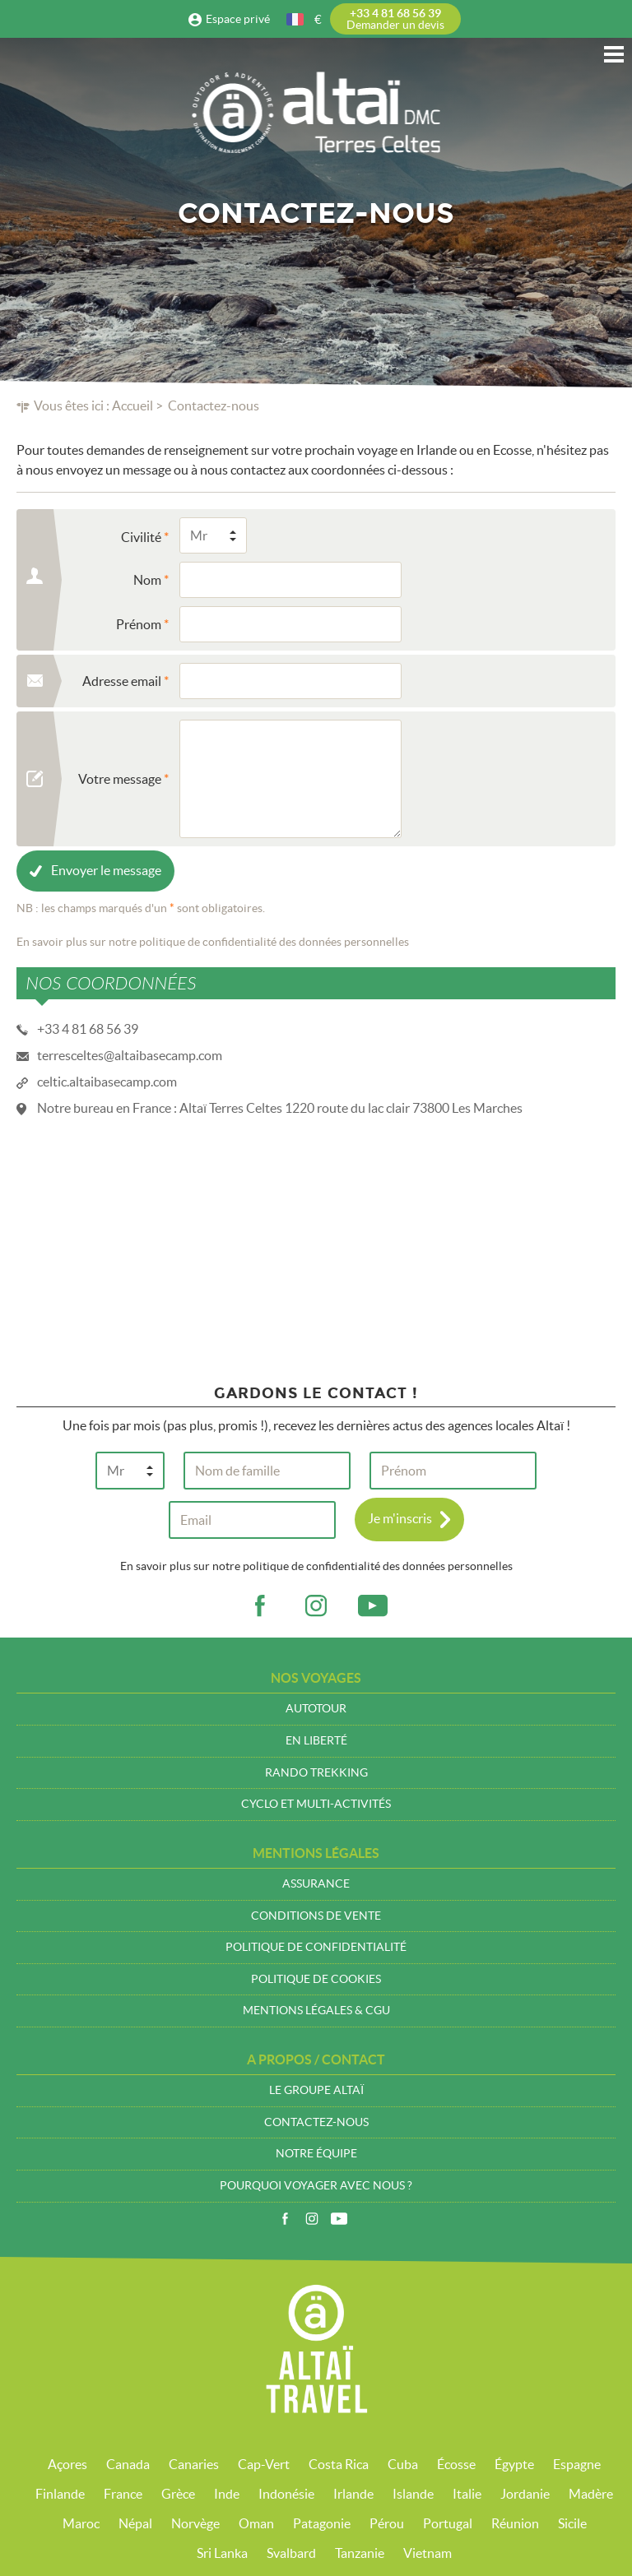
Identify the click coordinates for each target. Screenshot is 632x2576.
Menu (614, 54)
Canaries (194, 2464)
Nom (147, 579)
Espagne (577, 2464)
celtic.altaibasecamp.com (107, 1081)
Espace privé (238, 18)
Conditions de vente (316, 1915)
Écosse (456, 2464)
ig (316, 1606)
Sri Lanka (222, 2553)
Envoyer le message (106, 870)
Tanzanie (359, 2553)
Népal (135, 2523)
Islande (413, 2493)
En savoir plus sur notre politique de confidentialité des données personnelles (212, 941)
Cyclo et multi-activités (316, 1803)
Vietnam (427, 2553)
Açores (67, 2464)
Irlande (353, 2493)
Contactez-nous (316, 2122)
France (123, 2493)
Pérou (386, 2523)
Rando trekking (316, 1772)
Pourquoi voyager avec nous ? (316, 2185)
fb (259, 1606)
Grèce (178, 2493)
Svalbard (291, 2553)
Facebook (284, 2219)
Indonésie (286, 2493)
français (296, 19)
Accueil (132, 405)
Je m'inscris (400, 1518)
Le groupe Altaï (316, 2089)
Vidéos (339, 2219)
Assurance (316, 1883)
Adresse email (121, 681)
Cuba (403, 2464)
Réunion (515, 2523)
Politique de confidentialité (316, 1946)
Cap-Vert (264, 2464)
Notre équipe (316, 2153)
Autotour (316, 1708)
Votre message (119, 778)
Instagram (312, 2219)
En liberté (316, 1740)
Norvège (195, 2523)
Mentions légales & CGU (316, 2010)
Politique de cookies (316, 1978)
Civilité (141, 537)
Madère (591, 2493)
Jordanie (525, 2493)
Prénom (138, 624)
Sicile (572, 2523)
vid (373, 1606)
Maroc (81, 2523)
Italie (467, 2493)
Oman (256, 2523)
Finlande (60, 2493)
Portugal (447, 2523)
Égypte (514, 2464)
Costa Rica (339, 2464)
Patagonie (322, 2523)
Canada (128, 2464)
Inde (226, 2493)
